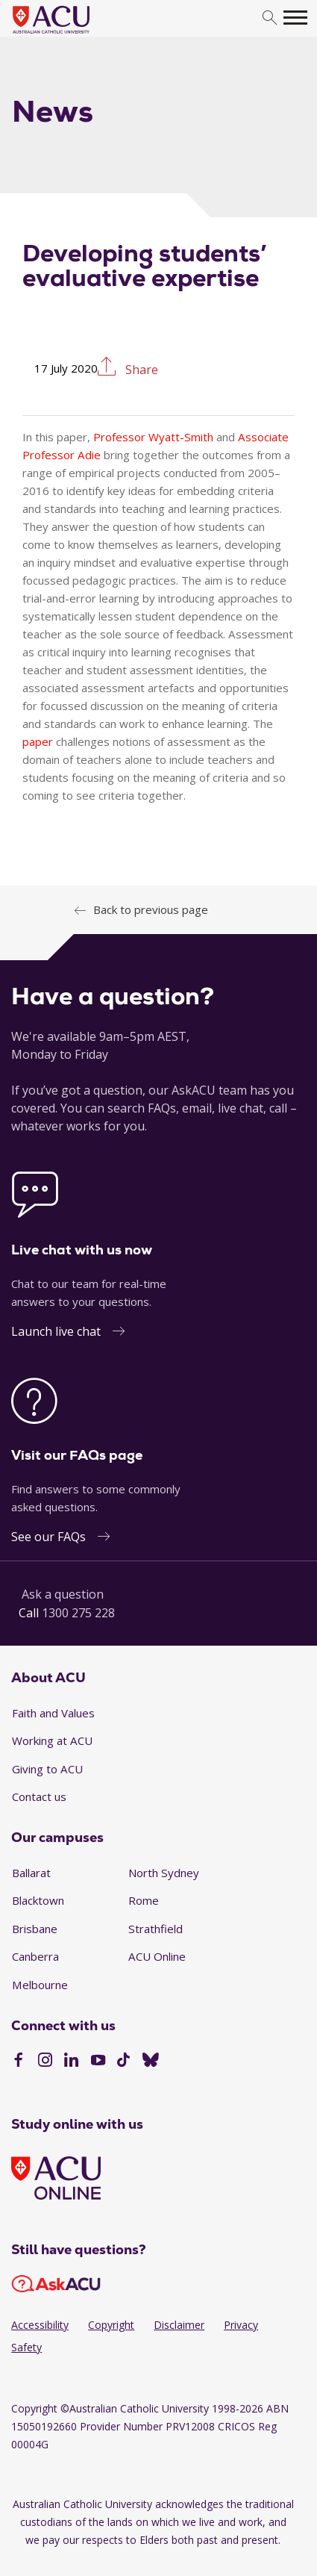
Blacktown (38, 1900)
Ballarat (31, 1872)
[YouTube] (98, 2062)
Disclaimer (179, 2325)
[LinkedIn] (71, 2062)
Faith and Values (53, 1712)
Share (140, 368)
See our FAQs (48, 1536)
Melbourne (40, 1984)
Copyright (111, 2325)
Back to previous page (150, 909)
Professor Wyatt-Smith (153, 436)
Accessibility (40, 2325)
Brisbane (34, 1928)
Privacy (241, 2325)
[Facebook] (18, 2062)
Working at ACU (52, 1740)
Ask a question (63, 1594)
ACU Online (157, 1956)
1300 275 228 (78, 1613)
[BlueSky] (150, 2062)
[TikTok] (123, 2062)
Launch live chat (56, 1331)
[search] (269, 18)
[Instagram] (45, 2062)
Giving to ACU (47, 1768)
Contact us (39, 1796)
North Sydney (163, 1872)
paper (37, 741)
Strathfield (155, 1928)
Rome (143, 1900)
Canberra (35, 1956)
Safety (26, 2347)
